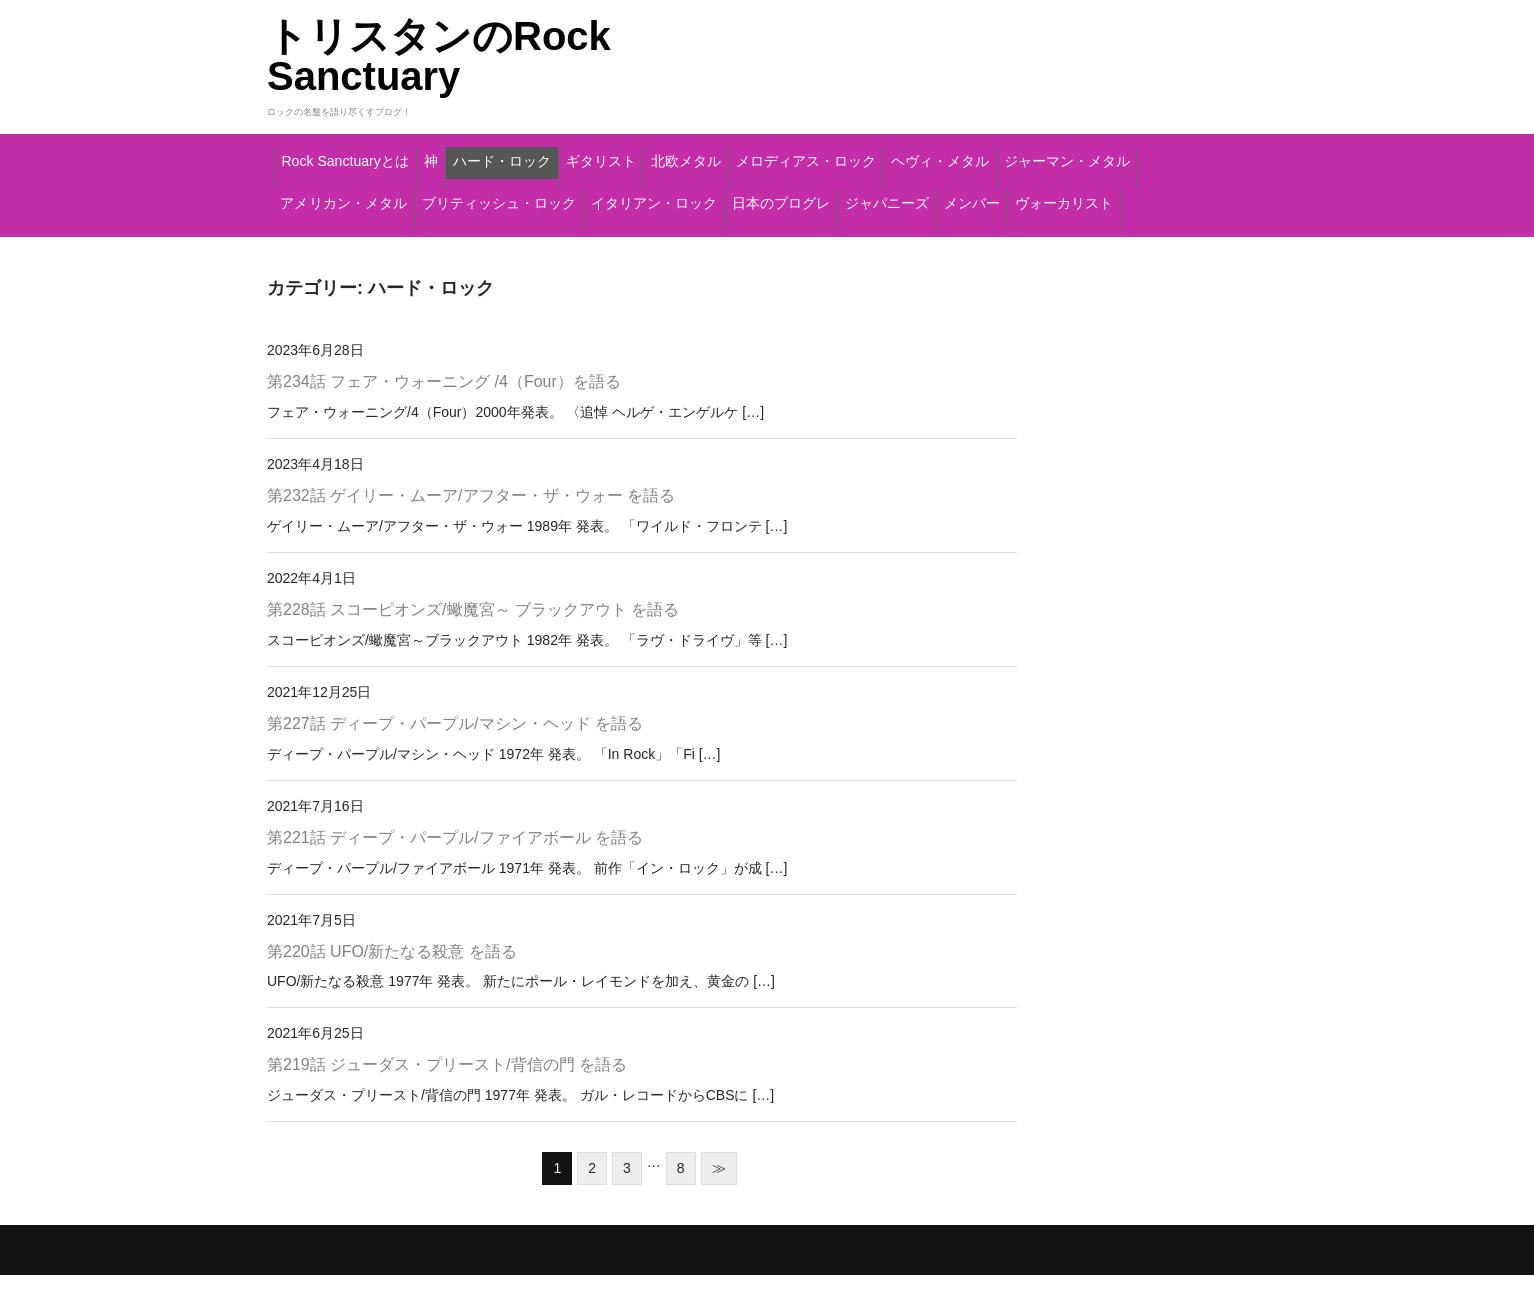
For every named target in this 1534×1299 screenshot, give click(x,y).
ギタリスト (759, 155)
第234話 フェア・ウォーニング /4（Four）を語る (444, 405)
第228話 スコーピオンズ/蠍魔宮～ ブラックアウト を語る (473, 632)
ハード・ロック (617, 155)
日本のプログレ (346, 239)
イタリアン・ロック (1131, 197)
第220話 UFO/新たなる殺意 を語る (392, 974)
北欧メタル (884, 155)
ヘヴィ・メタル (346, 197)
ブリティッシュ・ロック (922, 197)
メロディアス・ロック (1051, 155)
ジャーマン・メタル (521, 197)
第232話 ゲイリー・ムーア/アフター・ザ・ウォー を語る (471, 518)
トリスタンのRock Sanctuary (439, 56)
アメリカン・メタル (713, 197)
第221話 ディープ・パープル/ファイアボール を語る (455, 860)
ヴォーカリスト (755, 239)
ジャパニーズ (496, 239)
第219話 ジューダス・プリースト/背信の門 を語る (447, 1088)
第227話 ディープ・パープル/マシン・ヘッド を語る (455, 746)
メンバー (620, 239)
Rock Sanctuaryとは (374, 155)
